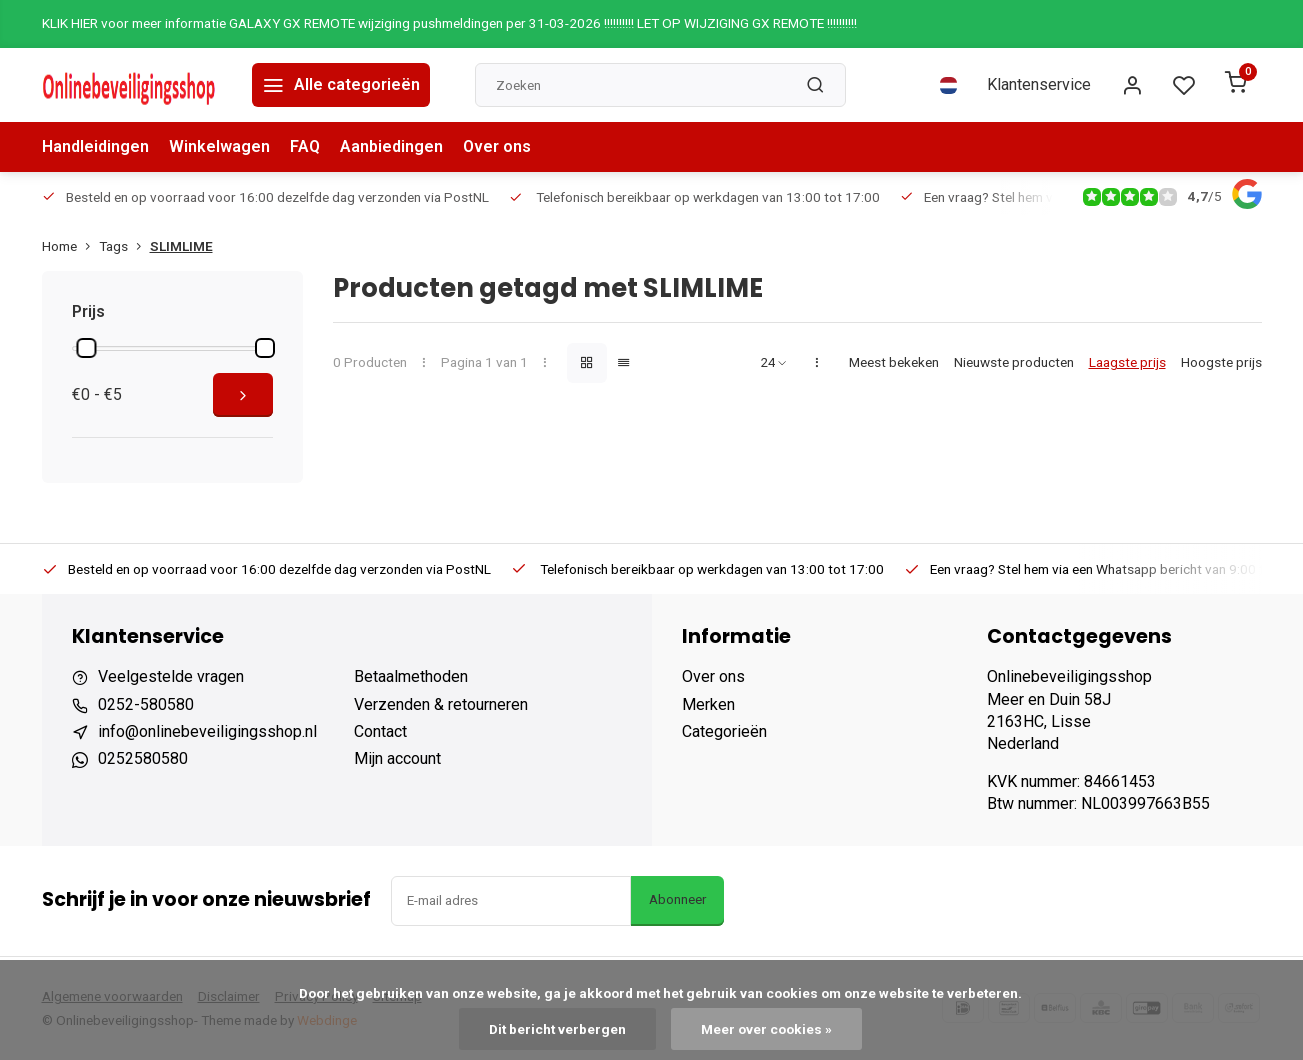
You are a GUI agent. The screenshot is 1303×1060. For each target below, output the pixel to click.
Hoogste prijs (1221, 362)
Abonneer (677, 899)
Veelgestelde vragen (171, 676)
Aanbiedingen (391, 146)
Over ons (497, 146)
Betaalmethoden (411, 676)
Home (70, 246)
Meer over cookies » (766, 1029)
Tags (124, 246)
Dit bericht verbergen (557, 1029)
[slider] (87, 348)
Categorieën (724, 731)
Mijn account (397, 758)
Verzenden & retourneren (441, 704)
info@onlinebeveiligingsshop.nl (207, 731)
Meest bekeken (894, 362)
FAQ (305, 146)
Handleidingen (95, 146)
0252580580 (143, 758)
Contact (380, 731)
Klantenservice (1039, 84)
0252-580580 (146, 704)
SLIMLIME (181, 246)
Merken (708, 704)
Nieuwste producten (1014, 362)
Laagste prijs (1127, 362)
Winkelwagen (219, 146)
